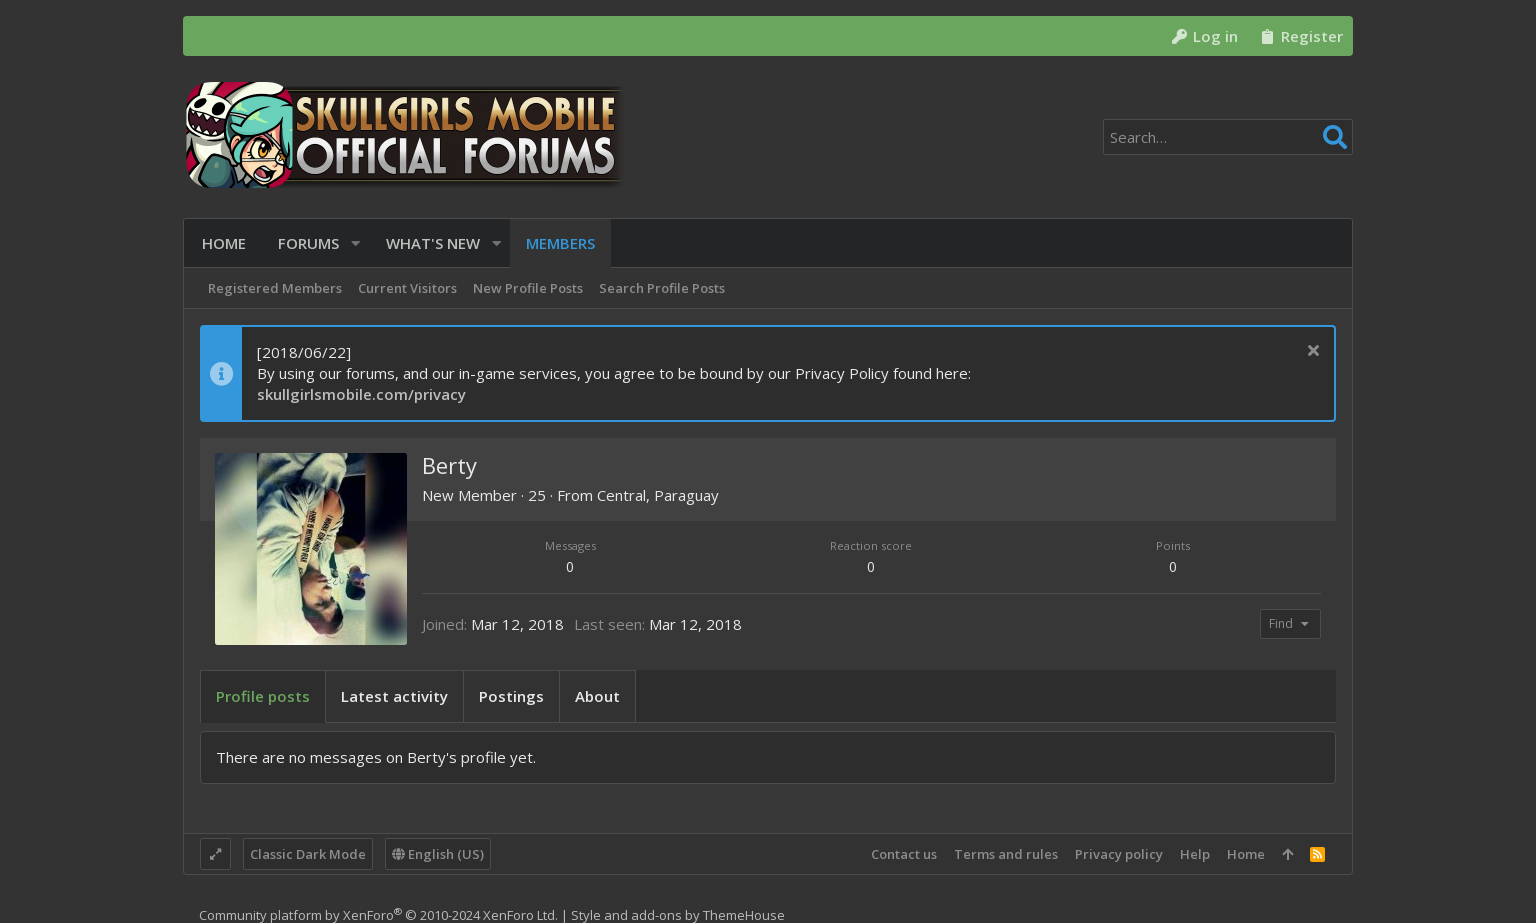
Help (1195, 854)
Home (1246, 854)
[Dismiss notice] (1310, 352)
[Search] (1228, 137)
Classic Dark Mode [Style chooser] (308, 854)
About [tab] (597, 696)
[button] (353, 243)
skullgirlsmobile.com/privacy (361, 394)
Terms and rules (1006, 854)
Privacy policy (1119, 854)
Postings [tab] (511, 696)
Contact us (904, 854)
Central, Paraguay (658, 495)
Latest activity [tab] (394, 696)
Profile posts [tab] (263, 696)
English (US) (438, 854)
